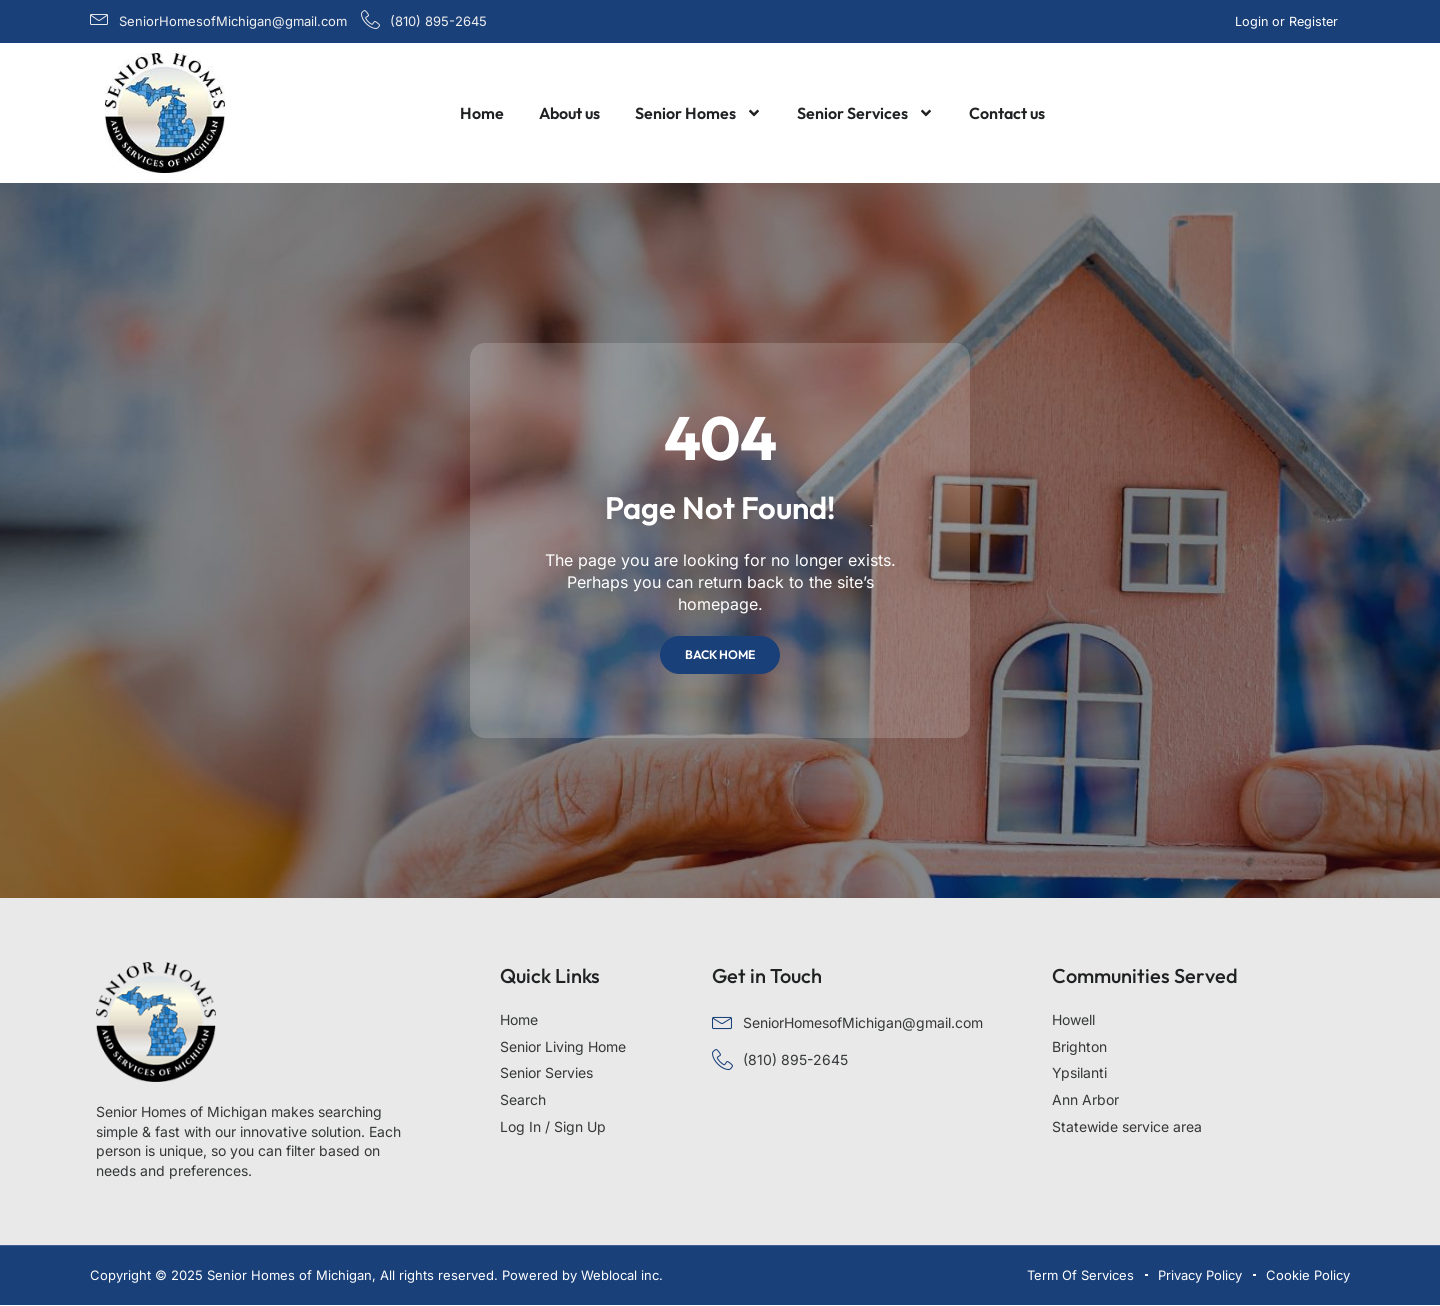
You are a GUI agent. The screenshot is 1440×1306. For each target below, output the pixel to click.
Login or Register (1289, 21)
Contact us (1007, 113)
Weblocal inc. (622, 1275)
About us (569, 113)
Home (482, 113)
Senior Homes (698, 113)
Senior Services (865, 113)
